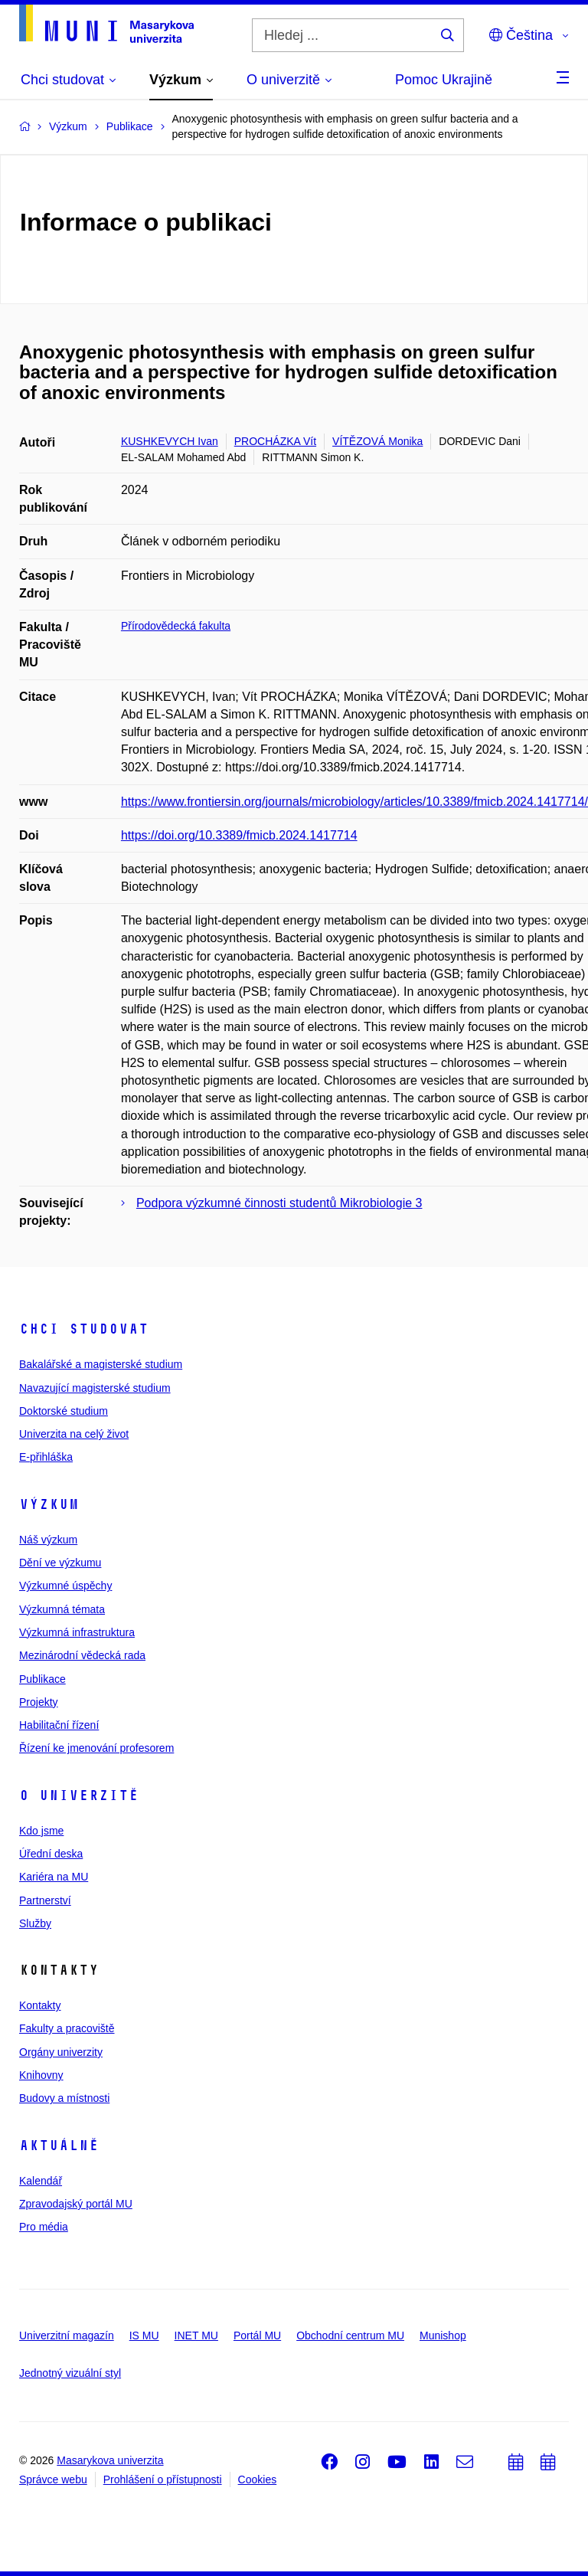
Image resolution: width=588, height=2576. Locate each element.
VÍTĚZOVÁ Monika (377, 441)
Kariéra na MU (53, 1877)
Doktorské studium (63, 1411)
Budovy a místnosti (64, 2098)
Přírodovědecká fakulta (175, 626)
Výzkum (49, 1504)
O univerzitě (79, 1795)
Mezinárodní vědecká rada (82, 1655)
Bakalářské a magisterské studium (100, 1364)
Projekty (38, 1702)
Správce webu (53, 2479)
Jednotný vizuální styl (70, 2373)
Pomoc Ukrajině (443, 79)
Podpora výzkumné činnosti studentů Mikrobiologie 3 (279, 1202)
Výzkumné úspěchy (65, 1585)
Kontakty (39, 2005)
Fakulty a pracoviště (67, 2028)
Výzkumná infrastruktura (77, 1632)
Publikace (42, 1679)
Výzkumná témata (62, 1609)
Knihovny (41, 2075)
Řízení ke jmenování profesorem (96, 1748)
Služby (35, 1923)
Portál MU (257, 2335)
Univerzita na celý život (74, 1434)
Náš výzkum (48, 1539)
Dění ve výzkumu (60, 1562)
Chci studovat (84, 1329)
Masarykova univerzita (110, 2460)
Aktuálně (59, 2145)
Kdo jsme (41, 1831)
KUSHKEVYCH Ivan (169, 441)
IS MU (144, 2335)
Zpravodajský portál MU (75, 2204)
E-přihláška (46, 1457)
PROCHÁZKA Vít (275, 441)
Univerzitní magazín (66, 2335)
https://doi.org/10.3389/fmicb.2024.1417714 (239, 835)
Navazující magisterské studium (95, 1388)
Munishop (443, 2335)
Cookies (257, 2479)
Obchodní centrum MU (350, 2335)
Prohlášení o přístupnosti (162, 2479)
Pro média (43, 2227)
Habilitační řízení (59, 1725)
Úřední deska (51, 1854)
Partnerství (45, 1900)
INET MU (196, 2335)
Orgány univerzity (61, 2052)
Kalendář (40, 2181)
